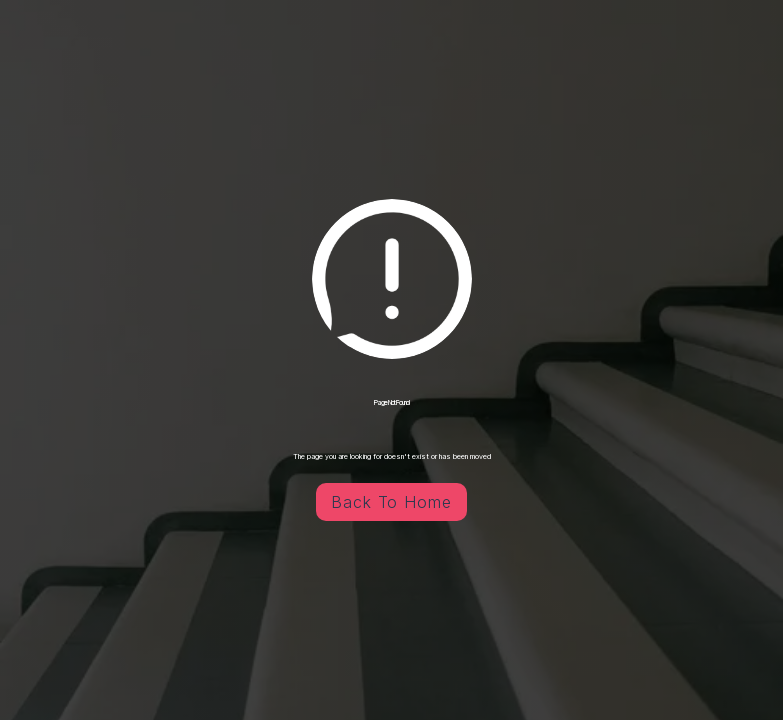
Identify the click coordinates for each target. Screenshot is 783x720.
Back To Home (392, 502)
